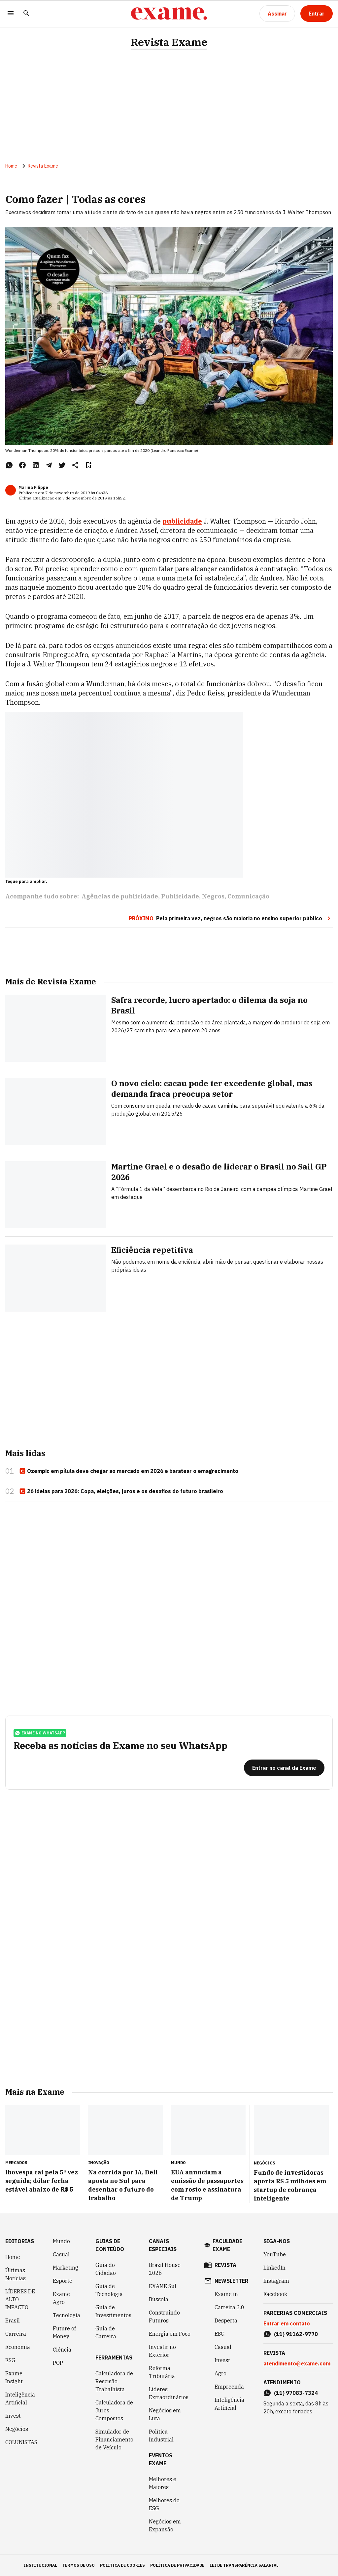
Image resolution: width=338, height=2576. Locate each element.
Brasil (12, 2320)
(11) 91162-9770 (296, 2334)
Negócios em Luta (165, 2414)
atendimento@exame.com (296, 2363)
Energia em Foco (169, 2333)
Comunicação (248, 896)
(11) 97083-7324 (296, 2393)
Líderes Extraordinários (168, 2393)
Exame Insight (14, 2377)
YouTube (274, 2254)
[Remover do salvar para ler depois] (88, 465)
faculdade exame (227, 2245)
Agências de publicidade (120, 896)
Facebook (275, 2294)
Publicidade (180, 896)
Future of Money (64, 2332)
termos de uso (78, 2565)
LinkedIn (274, 2267)
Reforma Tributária (162, 2372)
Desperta (226, 2320)
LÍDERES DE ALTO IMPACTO (20, 2299)
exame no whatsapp (40, 1733)
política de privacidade (177, 2565)
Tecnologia (66, 2315)
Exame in (226, 2294)
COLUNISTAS (21, 2442)
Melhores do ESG (164, 2504)
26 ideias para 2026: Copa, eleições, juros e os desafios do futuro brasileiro (121, 1491)
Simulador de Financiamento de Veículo (114, 2439)
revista (225, 2265)
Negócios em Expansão (165, 2525)
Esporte (62, 2281)
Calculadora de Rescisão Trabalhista (114, 2381)
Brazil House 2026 (165, 2269)
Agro (220, 2373)
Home (11, 166)
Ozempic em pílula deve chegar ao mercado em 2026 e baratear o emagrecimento (128, 1471)
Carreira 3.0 (229, 2307)
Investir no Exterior (162, 2351)
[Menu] (10, 14)
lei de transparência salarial (244, 2565)
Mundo (61, 2241)
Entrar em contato (286, 2323)
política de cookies (122, 2565)
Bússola (158, 2299)
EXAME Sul (162, 2286)
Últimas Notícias (15, 2274)
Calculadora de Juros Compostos (114, 2410)
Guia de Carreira (105, 2332)
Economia (17, 2347)
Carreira (15, 2333)
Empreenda (229, 2386)
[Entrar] (316, 13)
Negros (213, 896)
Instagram (276, 2281)
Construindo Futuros (164, 2316)
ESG (10, 2360)
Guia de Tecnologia (109, 2290)
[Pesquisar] (26, 14)
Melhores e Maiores (162, 2483)
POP (58, 2362)
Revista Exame (169, 42)
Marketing (65, 2267)
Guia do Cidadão (105, 2269)
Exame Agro (61, 2298)
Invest (13, 2415)
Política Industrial (161, 2435)
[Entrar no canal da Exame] (284, 1768)
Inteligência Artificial (20, 2398)
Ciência (62, 2349)
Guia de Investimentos (113, 2311)
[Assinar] (277, 13)
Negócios (16, 2429)
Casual (61, 2254)
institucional (40, 2565)
